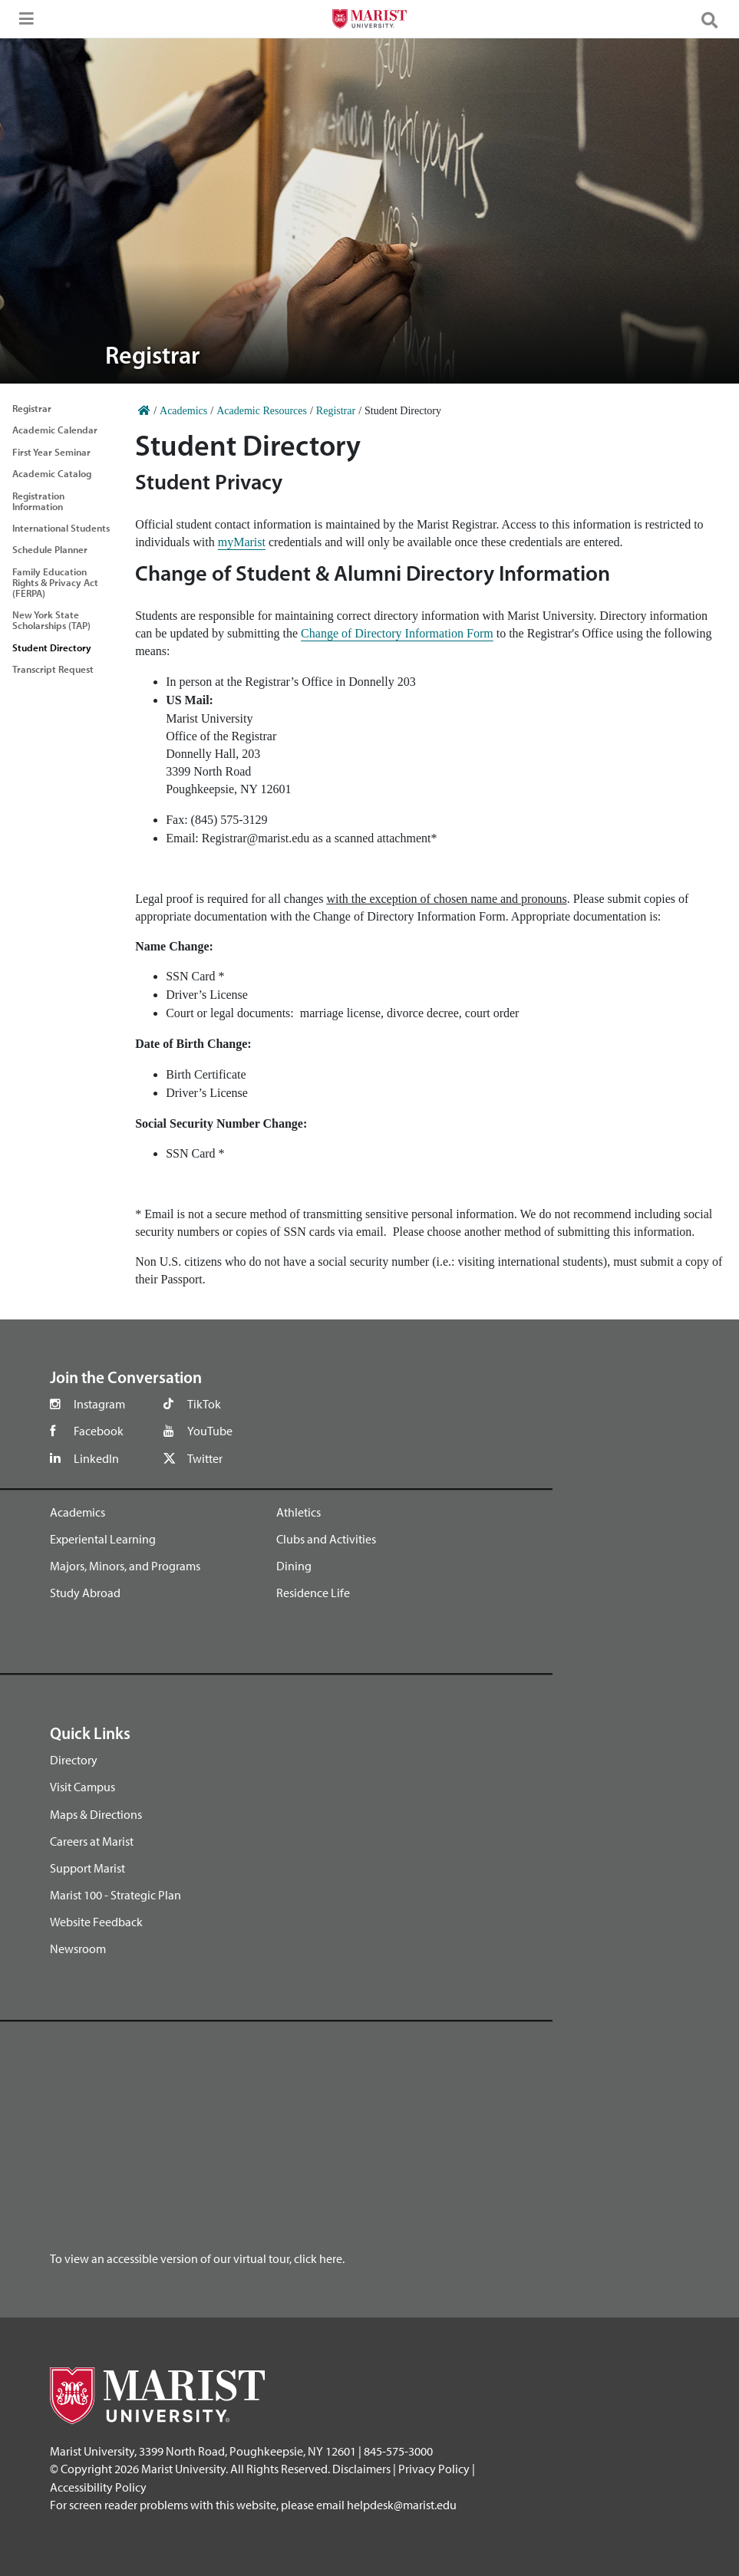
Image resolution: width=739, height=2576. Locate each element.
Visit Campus (82, 1786)
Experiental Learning (103, 1539)
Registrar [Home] (335, 411)
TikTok (204, 1404)
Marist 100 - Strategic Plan (115, 1894)
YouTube (210, 1430)
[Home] (144, 411)
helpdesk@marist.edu (402, 2504)
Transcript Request (53, 669)
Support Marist (87, 1868)
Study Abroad (85, 1592)
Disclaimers (361, 2468)
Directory (73, 1759)
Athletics (298, 1512)
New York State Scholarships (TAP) (51, 619)
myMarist (242, 541)
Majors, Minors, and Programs (125, 1565)
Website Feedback (96, 1921)
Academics (77, 1512)
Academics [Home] (183, 411)
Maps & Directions (96, 1814)
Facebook (99, 1430)
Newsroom (78, 1948)
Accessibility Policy (98, 2487)
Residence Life (313, 1592)
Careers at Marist (92, 1841)
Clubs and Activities (326, 1539)
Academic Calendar (54, 429)
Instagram (99, 1404)
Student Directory (51, 647)
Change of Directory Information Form (397, 633)
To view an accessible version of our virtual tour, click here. (197, 2258)
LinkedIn (96, 1458)
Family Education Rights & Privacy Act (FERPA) (55, 582)
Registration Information (38, 500)
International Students (61, 528)
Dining (294, 1565)
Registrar (31, 408)
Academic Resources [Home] (261, 411)
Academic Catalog (51, 473)
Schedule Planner (49, 549)
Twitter (205, 1458)
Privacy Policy (434, 2468)
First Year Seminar (51, 452)
